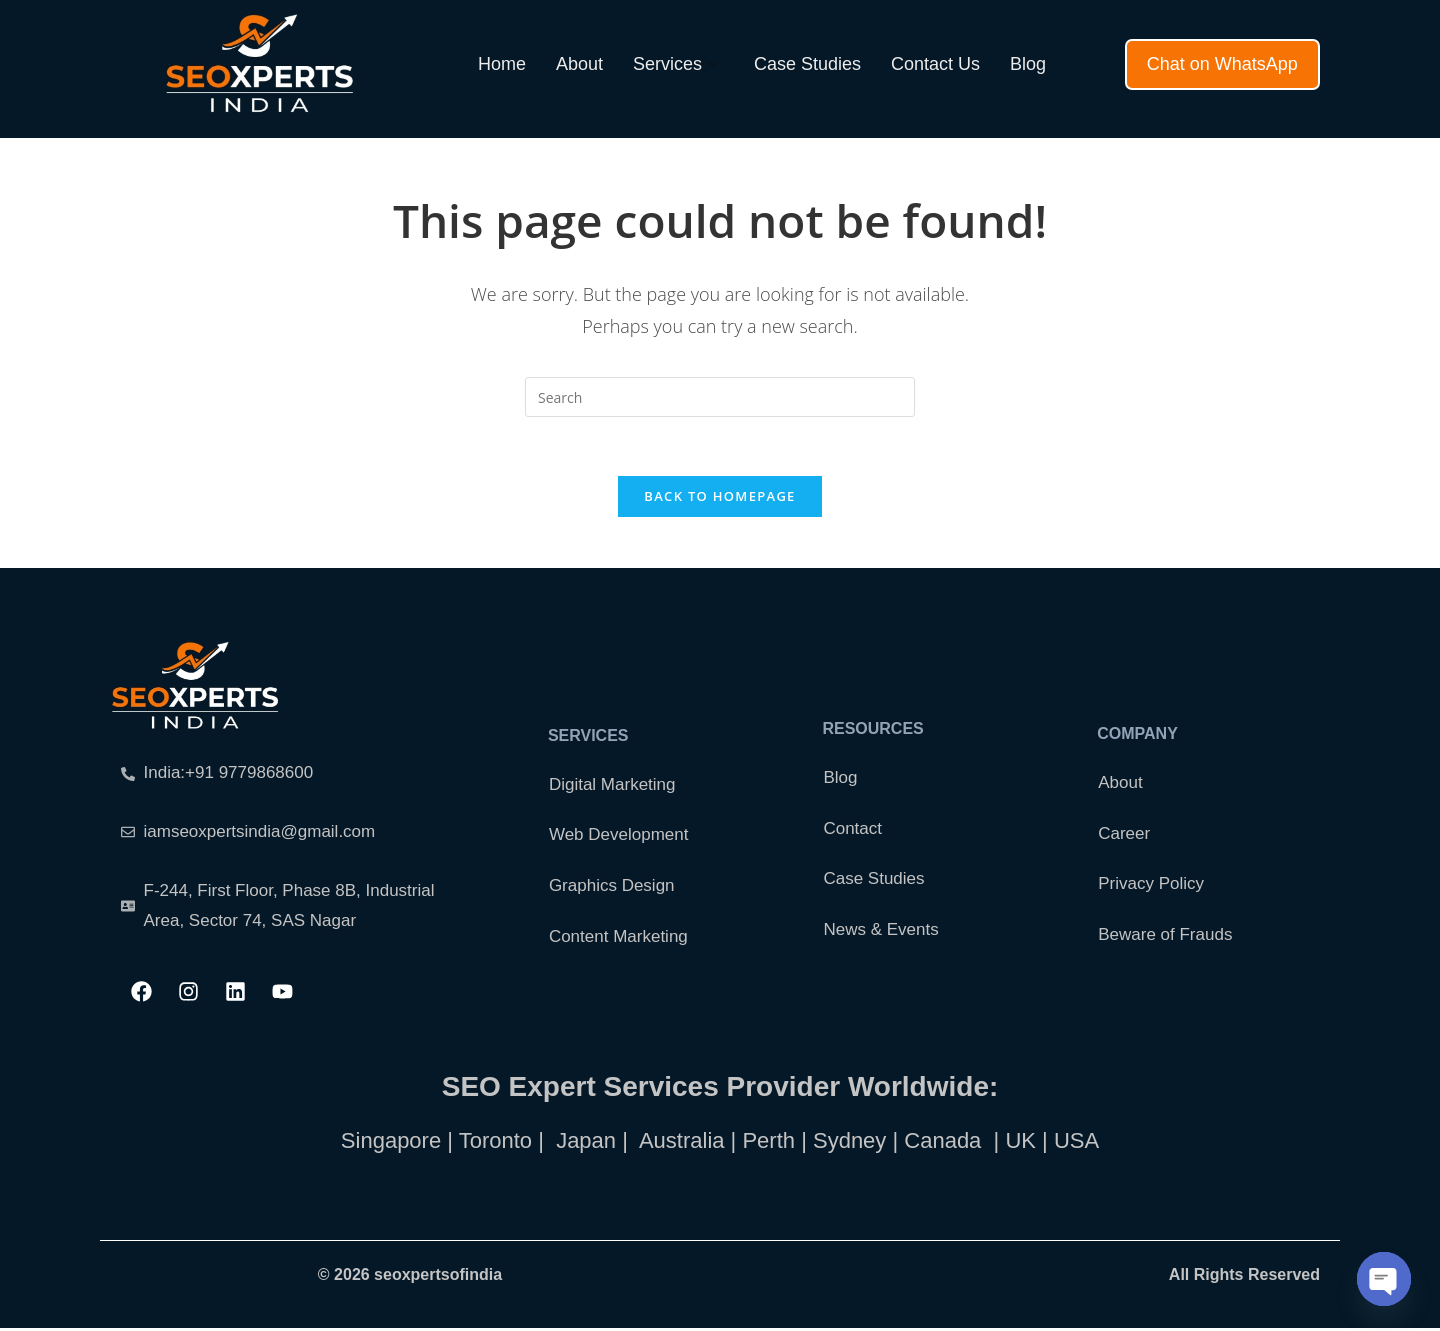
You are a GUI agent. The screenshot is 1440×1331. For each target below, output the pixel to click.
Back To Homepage (719, 498)
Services (678, 64)
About (579, 64)
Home (502, 64)
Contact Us (935, 64)
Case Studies (807, 64)
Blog (1028, 64)
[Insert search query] (720, 397)
